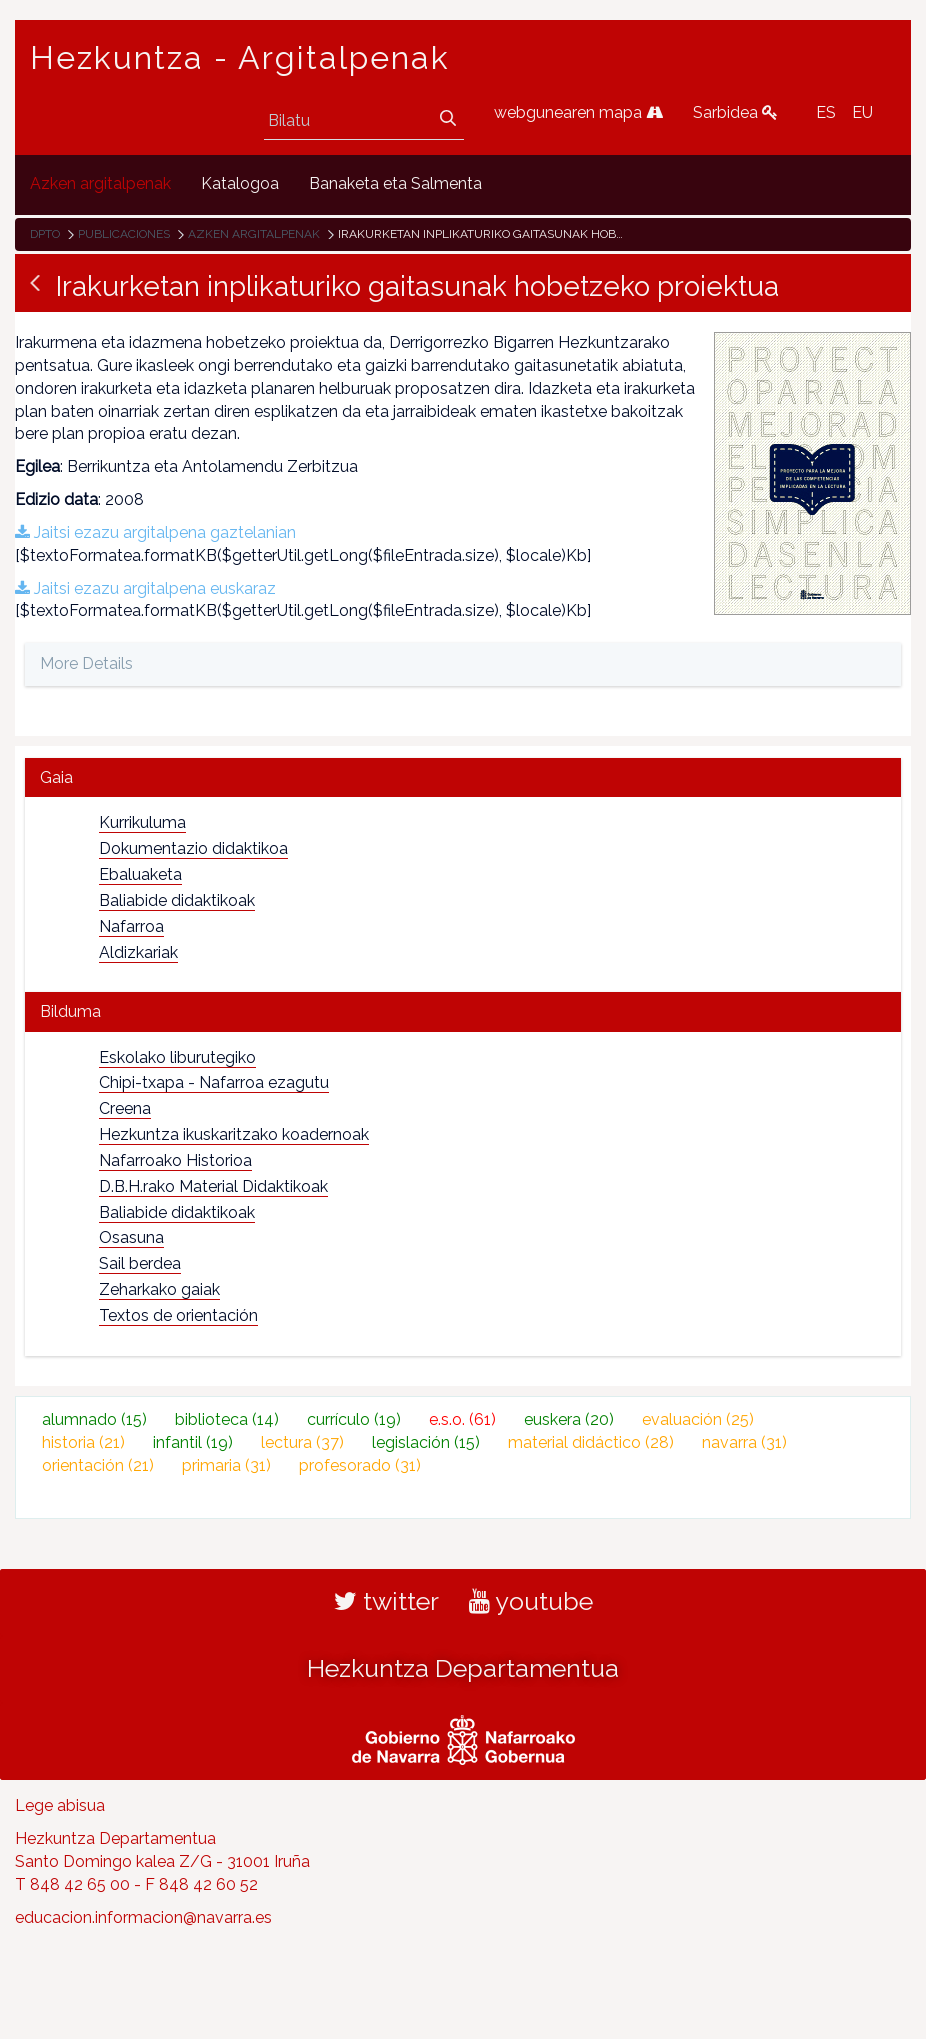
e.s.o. (462, 1419)
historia (83, 1442)
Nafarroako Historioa (175, 1160)
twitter (386, 1601)
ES (826, 112)
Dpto (45, 234)
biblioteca (227, 1419)
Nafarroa (131, 926)
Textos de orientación (178, 1315)
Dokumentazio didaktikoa (193, 848)
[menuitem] (100, 184)
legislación (426, 1442)
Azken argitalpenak (254, 234)
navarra (744, 1442)
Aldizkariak (138, 952)
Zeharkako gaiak (159, 1289)
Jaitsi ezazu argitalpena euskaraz (145, 588)
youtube (531, 1601)
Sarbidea (735, 112)
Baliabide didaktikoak (177, 900)
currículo (354, 1419)
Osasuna (131, 1237)
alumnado (94, 1419)
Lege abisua (60, 1805)
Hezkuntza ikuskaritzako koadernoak (234, 1134)
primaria (226, 1465)
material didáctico (591, 1442)
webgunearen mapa (578, 112)
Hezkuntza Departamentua (463, 1668)
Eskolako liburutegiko (177, 1057)
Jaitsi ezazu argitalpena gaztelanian (155, 532)
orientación (98, 1465)
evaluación (698, 1419)
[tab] (463, 777)
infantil (193, 1442)
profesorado (360, 1465)
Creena (125, 1108)
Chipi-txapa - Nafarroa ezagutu (214, 1082)
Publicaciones (124, 234)
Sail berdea (140, 1263)
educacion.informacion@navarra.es (143, 1917)
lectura (302, 1442)
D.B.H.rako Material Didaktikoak (213, 1186)
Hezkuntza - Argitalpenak (240, 58)
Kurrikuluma (142, 822)
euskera (569, 1419)
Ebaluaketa (140, 874)
